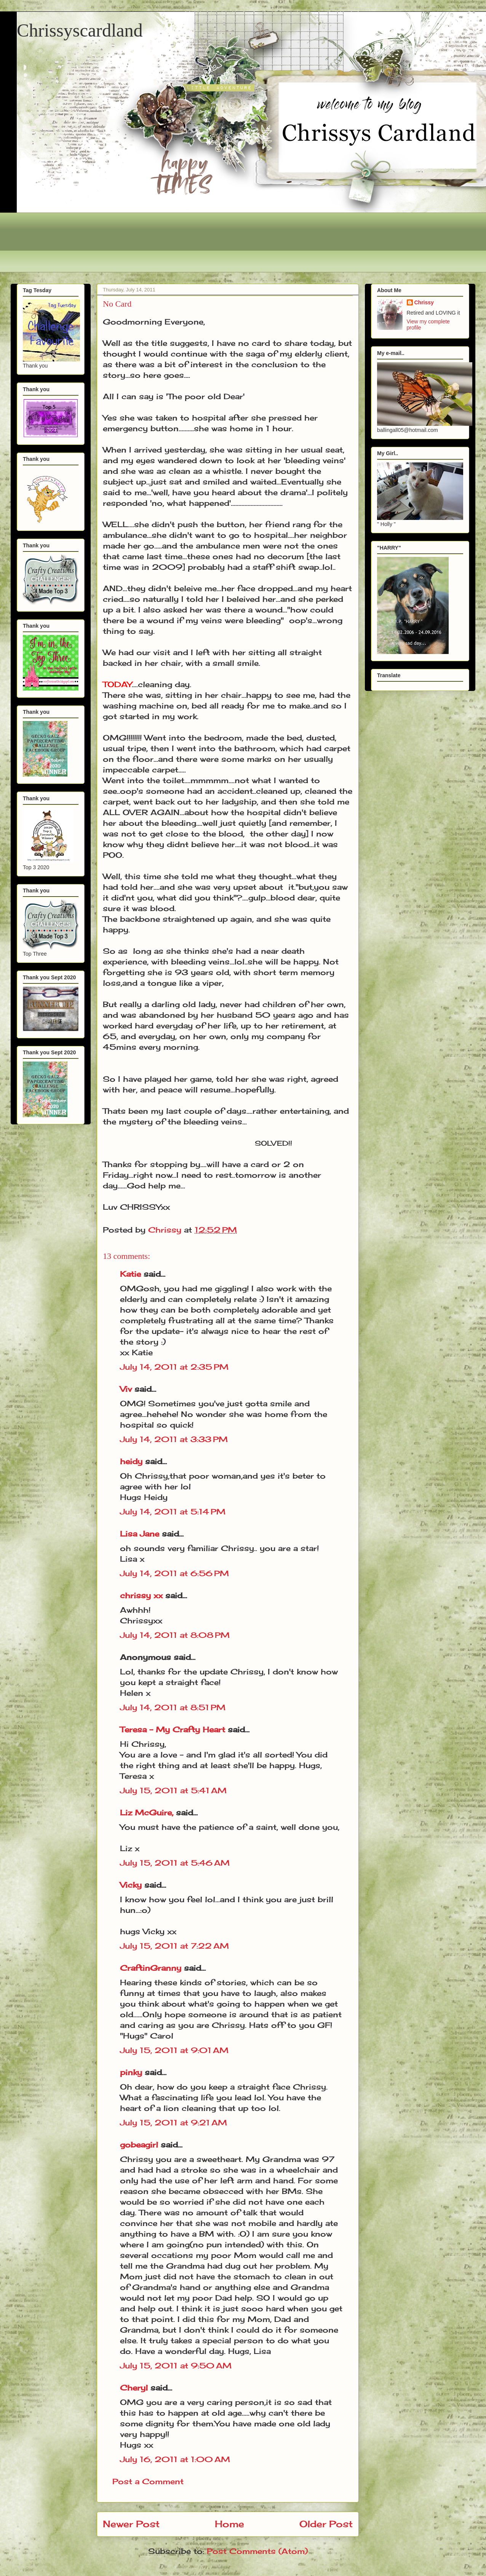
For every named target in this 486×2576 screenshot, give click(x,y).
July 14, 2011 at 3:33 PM (174, 1439)
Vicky (131, 1885)
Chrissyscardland (80, 30)
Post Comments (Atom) (257, 2551)
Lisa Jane (139, 1533)
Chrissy (424, 302)
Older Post (326, 2524)
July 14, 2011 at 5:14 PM (172, 1511)
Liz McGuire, (146, 1812)
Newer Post (131, 2524)
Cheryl (134, 2387)
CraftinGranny (150, 1968)
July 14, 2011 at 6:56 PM (174, 1573)
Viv (126, 1389)
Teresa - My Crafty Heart (172, 1729)
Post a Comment (148, 2481)
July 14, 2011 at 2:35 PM (174, 1367)
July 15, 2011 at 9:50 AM (176, 2365)
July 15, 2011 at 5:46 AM (175, 1863)
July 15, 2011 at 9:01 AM (174, 2050)
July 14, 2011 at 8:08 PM (175, 1635)
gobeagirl (139, 2144)
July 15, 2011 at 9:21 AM (173, 2122)
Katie (130, 1274)
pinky (131, 2072)
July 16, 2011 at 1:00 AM (175, 2459)
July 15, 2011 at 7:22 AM (174, 1946)
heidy (131, 1461)
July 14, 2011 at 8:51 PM (172, 1707)
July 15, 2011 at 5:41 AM (173, 1790)
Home (229, 2524)
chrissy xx (141, 1595)
